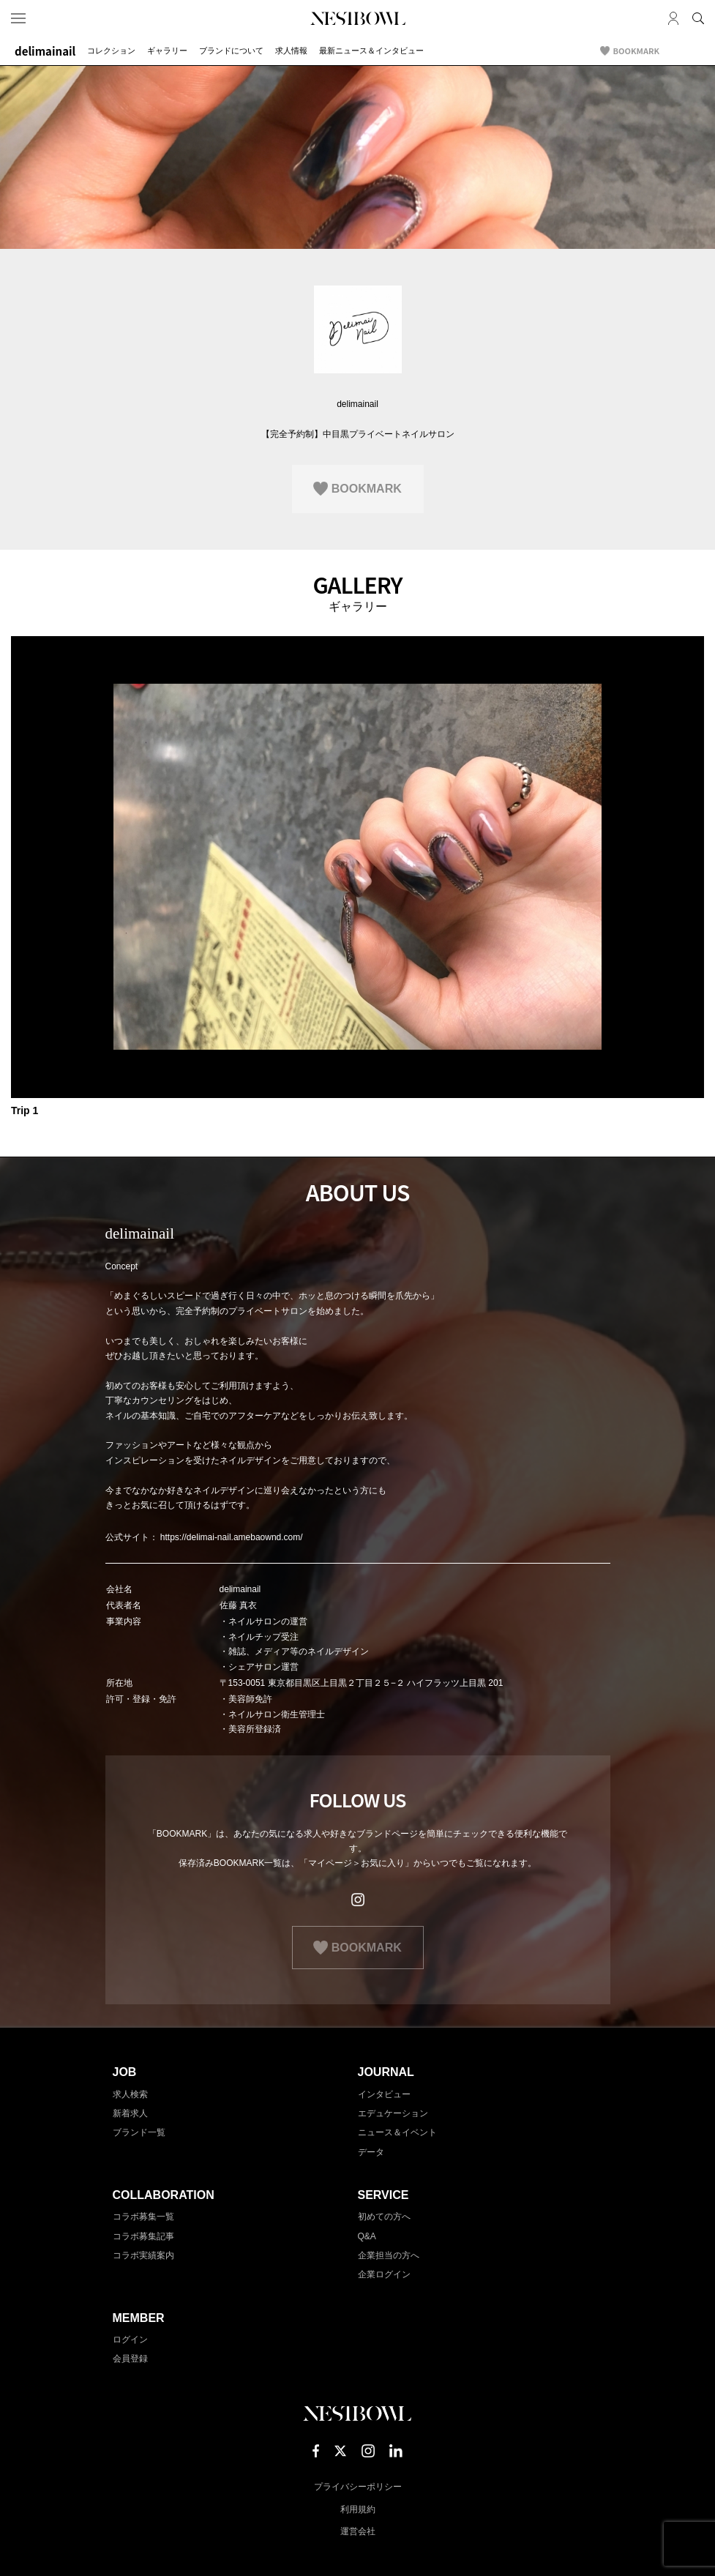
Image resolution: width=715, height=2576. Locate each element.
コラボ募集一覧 (143, 2216)
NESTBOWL (357, 18)
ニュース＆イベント (397, 2132)
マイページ (673, 18)
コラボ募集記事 (143, 2236)
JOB (125, 2072)
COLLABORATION (163, 2195)
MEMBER (139, 2318)
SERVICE (383, 2195)
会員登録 (130, 2358)
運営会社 (357, 2531)
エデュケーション (393, 2113)
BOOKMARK (636, 50)
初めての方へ (384, 2216)
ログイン (130, 2339)
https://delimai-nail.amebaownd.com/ (231, 1537)
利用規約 (357, 2509)
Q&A (367, 2236)
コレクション (111, 50)
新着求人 (130, 2113)
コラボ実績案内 (143, 2255)
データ (371, 2152)
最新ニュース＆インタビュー (371, 50)
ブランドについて (231, 50)
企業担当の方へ (388, 2255)
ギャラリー (167, 50)
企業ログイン (384, 2274)
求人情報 (291, 50)
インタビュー (384, 2094)
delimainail (45, 51)
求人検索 (130, 2094)
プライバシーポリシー (358, 2487)
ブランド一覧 (139, 2132)
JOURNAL (386, 2072)
